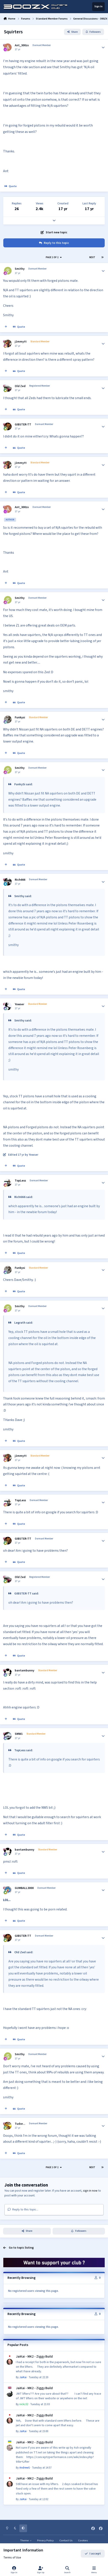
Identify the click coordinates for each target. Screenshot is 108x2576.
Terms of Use (12, 2557)
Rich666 (20, 880)
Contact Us (66, 2540)
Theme (26, 2540)
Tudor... (20, 2124)
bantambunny (24, 1671)
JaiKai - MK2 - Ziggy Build (34, 2356)
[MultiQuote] (6, 326)
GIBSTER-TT (23, 425)
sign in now (90, 2191)
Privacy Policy (45, 2540)
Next (92, 257)
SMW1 (19, 1734)
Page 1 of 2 (54, 257)
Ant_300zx (22, 45)
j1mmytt (21, 342)
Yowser (19, 1004)
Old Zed (20, 386)
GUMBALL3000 (24, 1888)
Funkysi (20, 717)
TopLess (20, 1181)
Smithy (20, 269)
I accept (93, 2553)
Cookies (83, 2540)
